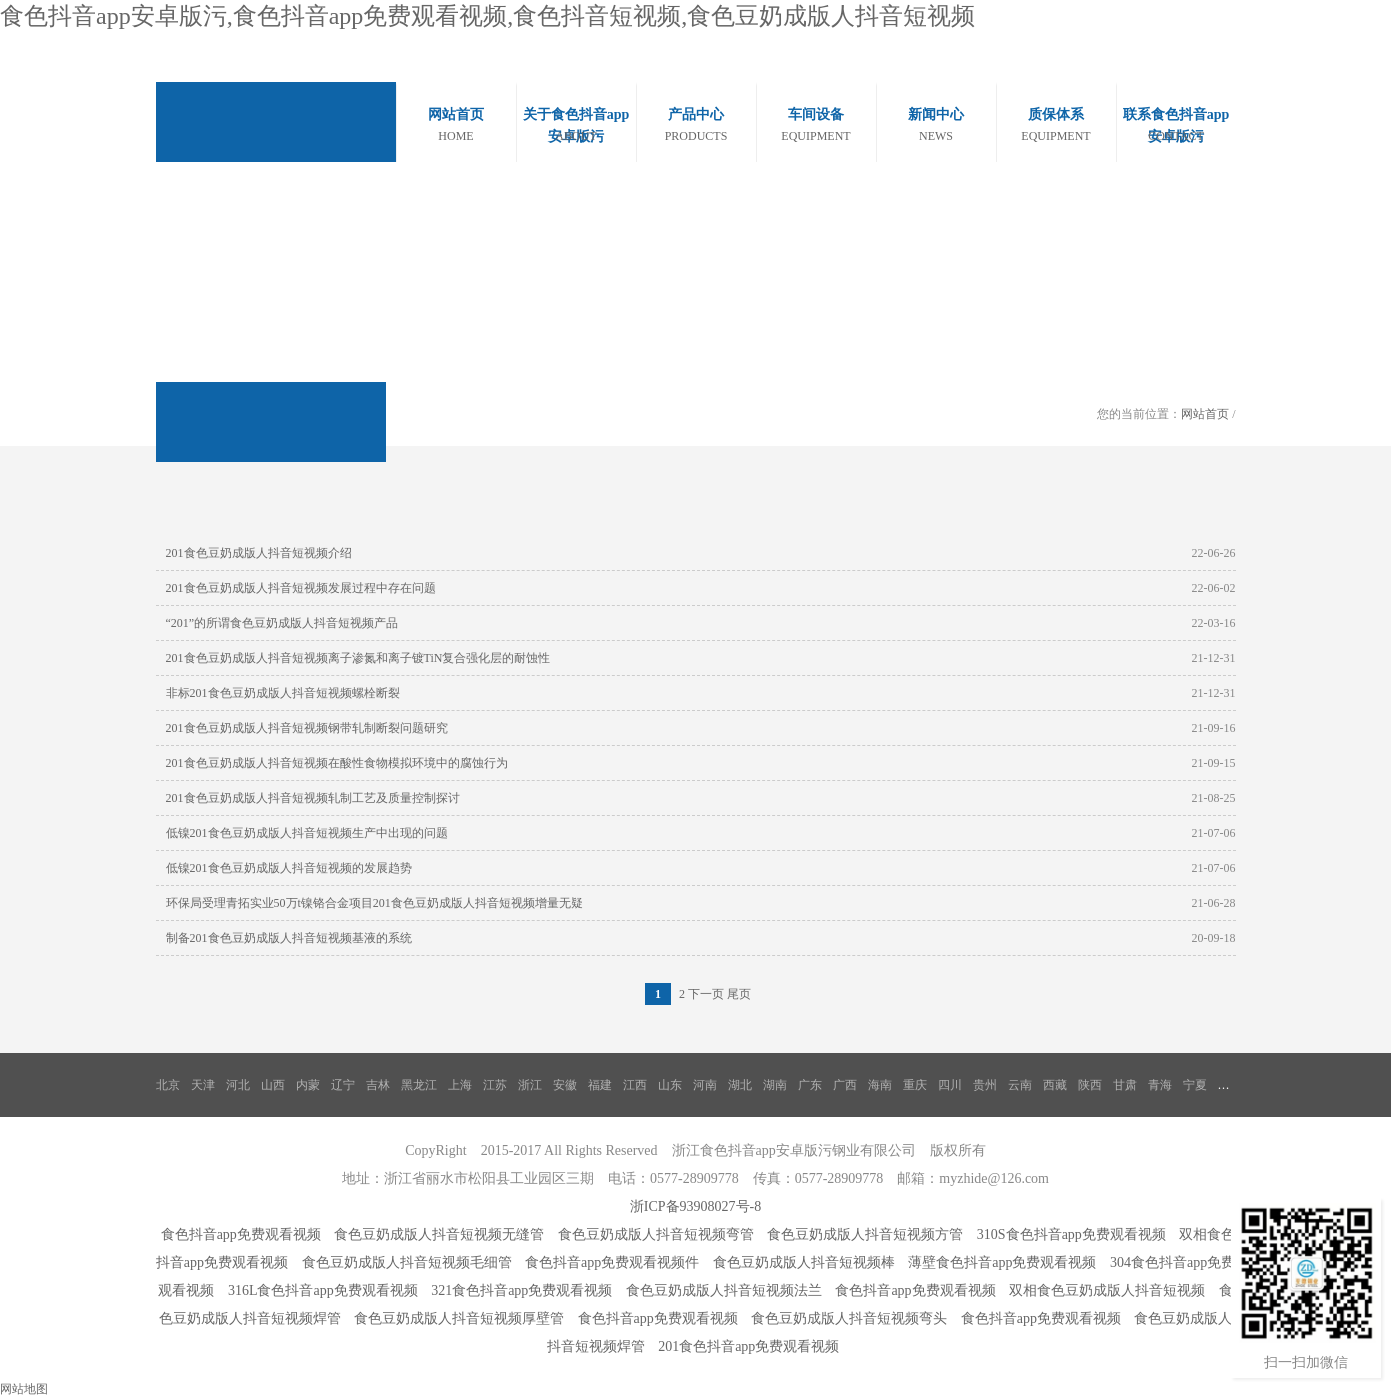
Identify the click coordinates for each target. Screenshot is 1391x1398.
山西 (273, 1085)
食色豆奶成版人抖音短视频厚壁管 (459, 1318)
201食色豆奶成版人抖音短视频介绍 (259, 553)
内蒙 (308, 1085)
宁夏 (1195, 1085)
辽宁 (343, 1085)
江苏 (495, 1085)
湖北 (740, 1085)
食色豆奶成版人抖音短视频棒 (804, 1262)
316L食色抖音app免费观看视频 (323, 1290)
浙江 (530, 1085)
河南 (705, 1085)
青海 (1160, 1085)
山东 (670, 1085)
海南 (880, 1085)
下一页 (706, 994)
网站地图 (24, 1389)
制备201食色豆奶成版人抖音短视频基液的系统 (289, 938)
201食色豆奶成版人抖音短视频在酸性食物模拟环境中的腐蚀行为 (337, 763)
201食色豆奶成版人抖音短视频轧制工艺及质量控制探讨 (313, 798)
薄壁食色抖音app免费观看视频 (1002, 1262)
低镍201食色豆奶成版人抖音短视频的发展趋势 (289, 868)
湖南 (775, 1085)
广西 (845, 1085)
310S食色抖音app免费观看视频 (1071, 1234)
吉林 (378, 1085)
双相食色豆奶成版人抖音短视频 (1107, 1290)
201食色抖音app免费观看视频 (748, 1346)
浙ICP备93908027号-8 (695, 1206)
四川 (950, 1085)
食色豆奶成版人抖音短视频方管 (865, 1234)
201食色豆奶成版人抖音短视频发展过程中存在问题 (301, 588)
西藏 (1055, 1085)
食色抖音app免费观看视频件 (612, 1262)
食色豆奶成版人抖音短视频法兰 (724, 1290)
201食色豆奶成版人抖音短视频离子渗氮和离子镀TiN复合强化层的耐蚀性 (358, 658)
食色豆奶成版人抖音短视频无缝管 (439, 1234)
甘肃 (1125, 1085)
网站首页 (1205, 414)
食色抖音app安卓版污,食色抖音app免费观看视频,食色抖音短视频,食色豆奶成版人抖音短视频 (487, 16)
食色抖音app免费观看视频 (241, 1234)
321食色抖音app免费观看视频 (521, 1290)
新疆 (1230, 1085)
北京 (168, 1085)
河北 (238, 1085)
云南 (1020, 1085)
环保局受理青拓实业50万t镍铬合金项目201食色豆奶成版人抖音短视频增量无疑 (374, 903)
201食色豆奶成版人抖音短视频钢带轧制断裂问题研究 (307, 728)
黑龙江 (419, 1085)
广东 (810, 1085)
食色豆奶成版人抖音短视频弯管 (656, 1234)
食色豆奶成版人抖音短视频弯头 (849, 1318)
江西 (635, 1085)
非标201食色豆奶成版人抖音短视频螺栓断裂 (283, 693)
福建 (600, 1085)
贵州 (985, 1085)
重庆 (915, 1085)
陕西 (1090, 1085)
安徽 (565, 1085)
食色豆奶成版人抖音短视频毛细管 (407, 1262)
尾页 (739, 994)
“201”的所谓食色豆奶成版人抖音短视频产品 (282, 623)
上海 (460, 1085)
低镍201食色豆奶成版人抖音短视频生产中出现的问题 (307, 833)
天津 (203, 1085)
